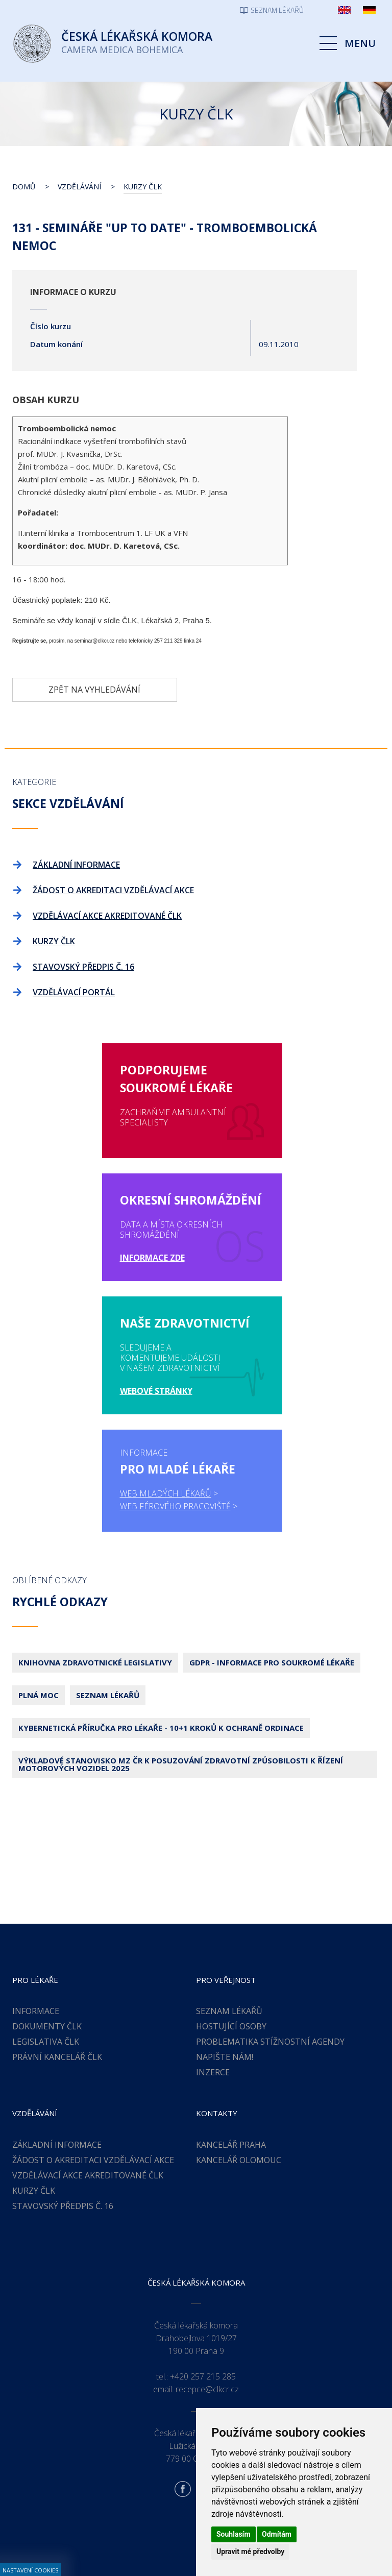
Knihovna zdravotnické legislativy (95, 1568)
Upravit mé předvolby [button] (250, 2551)
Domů (23, 186)
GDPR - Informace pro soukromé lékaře (271, 1568)
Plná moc (38, 1601)
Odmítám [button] (276, 2534)
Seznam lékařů (107, 1601)
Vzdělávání (79, 186)
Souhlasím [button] (233, 2534)
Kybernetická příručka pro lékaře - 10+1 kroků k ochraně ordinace (161, 1633)
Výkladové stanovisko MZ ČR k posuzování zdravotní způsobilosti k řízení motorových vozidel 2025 (180, 1670)
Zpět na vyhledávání (94, 689)
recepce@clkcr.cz (207, 2294)
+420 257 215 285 (203, 2282)
